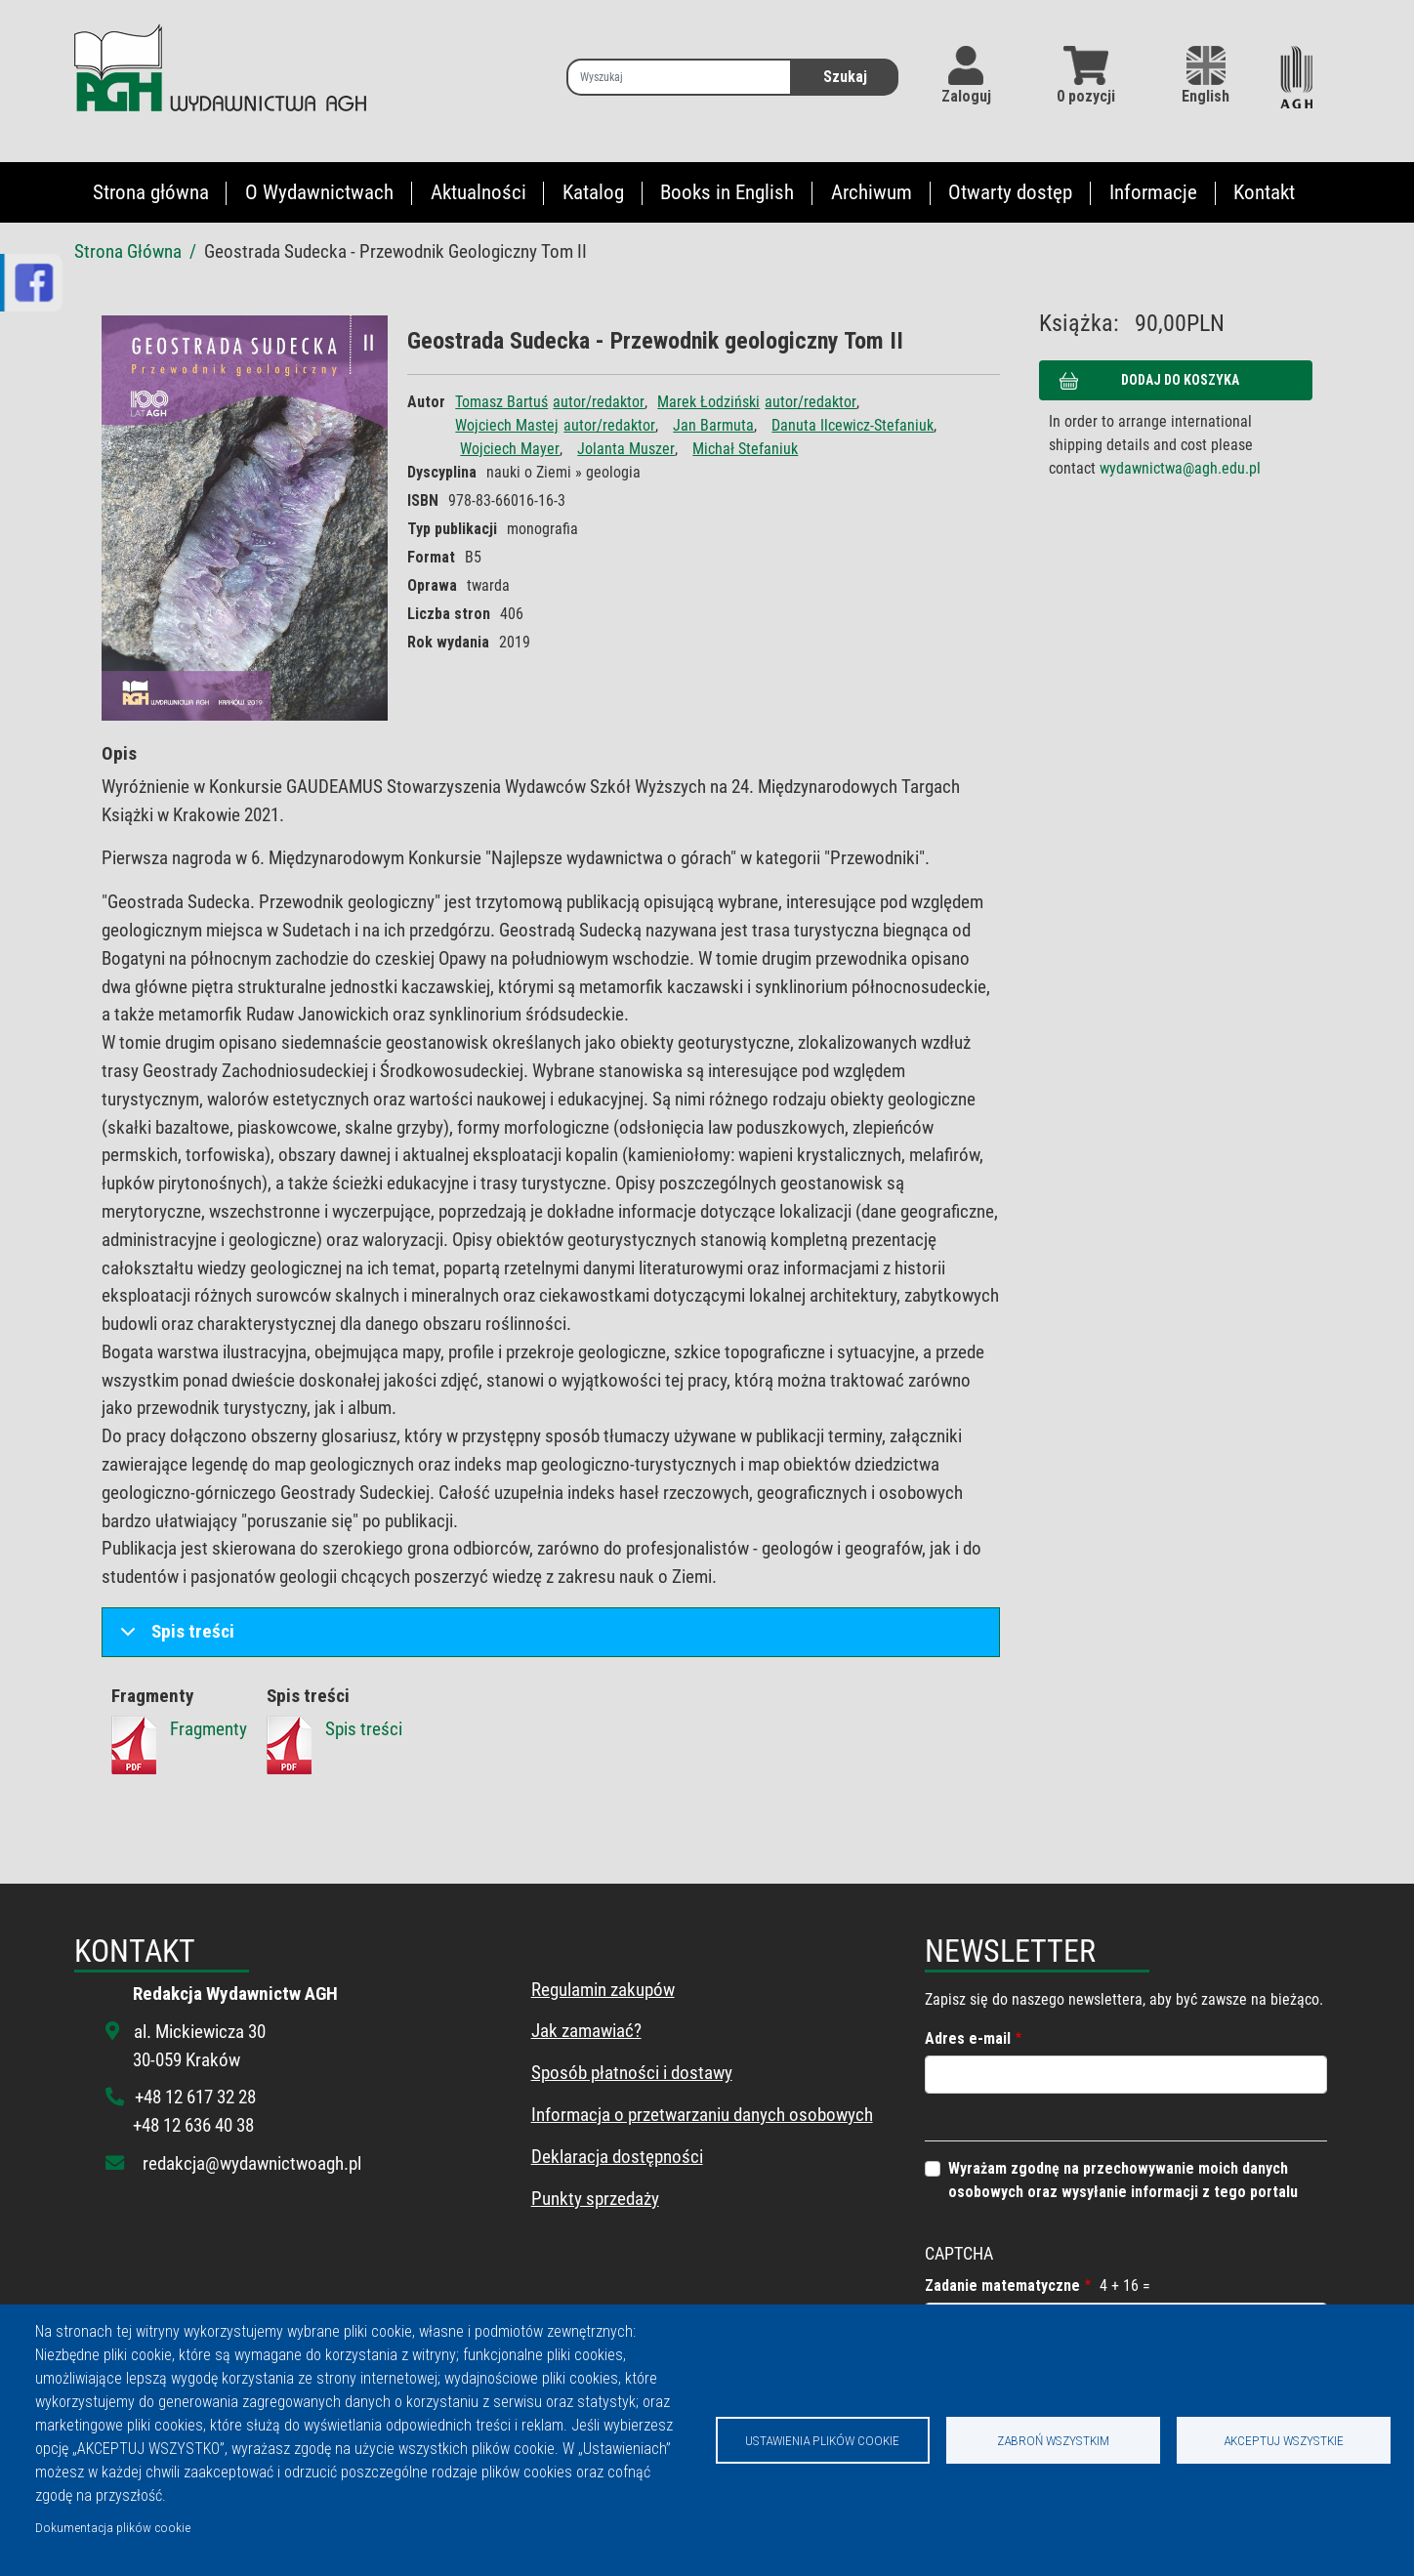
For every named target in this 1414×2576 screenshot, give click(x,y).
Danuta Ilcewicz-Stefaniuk (852, 425)
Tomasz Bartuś (501, 402)
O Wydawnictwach (319, 192)
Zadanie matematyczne (1002, 2285)
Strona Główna (128, 251)
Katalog (593, 192)
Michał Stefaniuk (745, 448)
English (1205, 75)
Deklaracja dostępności (617, 2156)
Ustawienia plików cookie (822, 2440)
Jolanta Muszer (626, 448)
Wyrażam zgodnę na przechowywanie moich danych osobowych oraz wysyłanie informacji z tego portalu (1123, 2180)
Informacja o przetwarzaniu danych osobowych (702, 2114)
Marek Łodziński (708, 402)
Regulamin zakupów (603, 1989)
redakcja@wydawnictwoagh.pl (252, 2163)
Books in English (727, 192)
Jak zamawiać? (586, 2030)
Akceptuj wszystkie (1284, 2440)
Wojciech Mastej (507, 425)
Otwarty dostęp (1010, 192)
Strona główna (151, 192)
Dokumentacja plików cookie (112, 2527)
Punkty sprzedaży (595, 2198)
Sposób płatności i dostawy (631, 2072)
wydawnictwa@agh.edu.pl (1180, 468)
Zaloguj (966, 96)
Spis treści (173, 1638)
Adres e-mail (968, 2038)
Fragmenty (208, 1729)
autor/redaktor (599, 402)
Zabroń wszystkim (1053, 2440)
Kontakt (1264, 192)
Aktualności (478, 192)
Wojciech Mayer (510, 448)
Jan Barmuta (713, 425)
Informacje (1153, 192)
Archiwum (871, 192)
